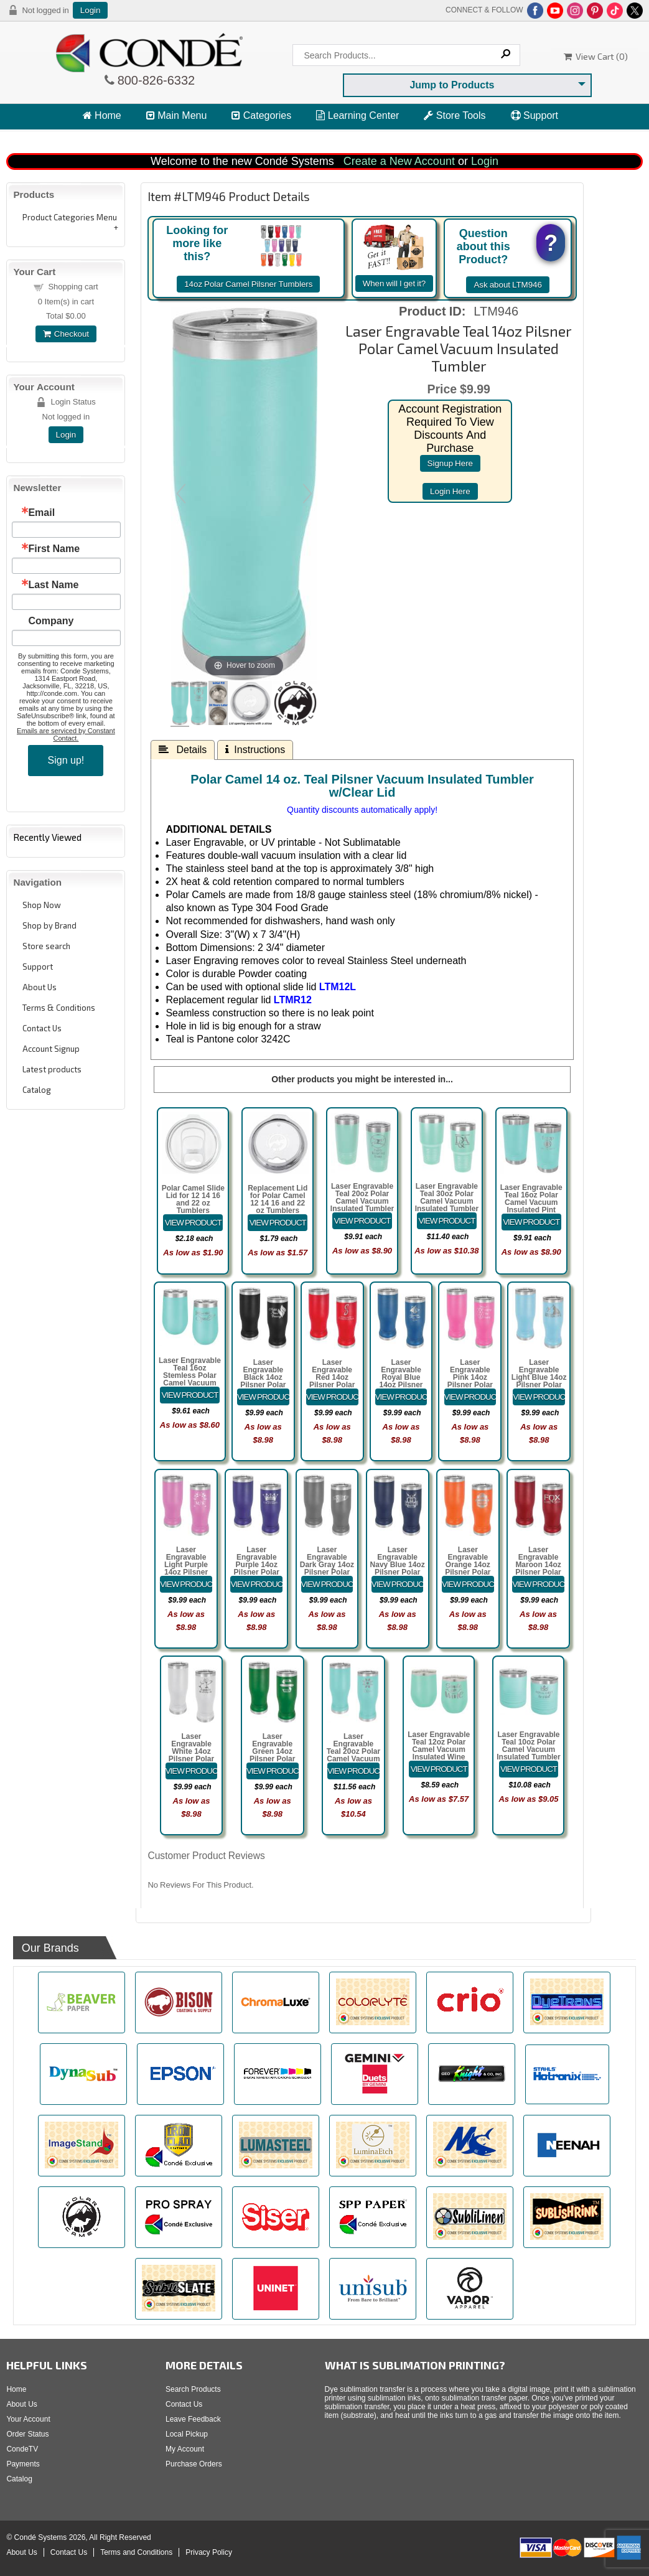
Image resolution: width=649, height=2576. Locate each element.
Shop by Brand (49, 925)
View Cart (110, 138)
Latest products (52, 1069)
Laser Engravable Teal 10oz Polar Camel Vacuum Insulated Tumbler (528, 1745)
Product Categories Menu (69, 217)
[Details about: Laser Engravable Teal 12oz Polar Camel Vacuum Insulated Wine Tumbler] (439, 1769)
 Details (183, 749)
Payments (22, 2464)
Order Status (27, 2434)
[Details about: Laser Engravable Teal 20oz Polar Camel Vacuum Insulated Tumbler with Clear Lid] (362, 1220)
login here (450, 491)
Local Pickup (187, 2434)
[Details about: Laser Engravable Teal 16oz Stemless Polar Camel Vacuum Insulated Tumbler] (190, 1395)
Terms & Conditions (58, 1008)
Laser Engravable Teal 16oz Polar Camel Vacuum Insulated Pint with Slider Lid (531, 1202)
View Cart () (596, 56)
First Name (54, 549)
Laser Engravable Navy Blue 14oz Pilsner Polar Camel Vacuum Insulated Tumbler (397, 1572)
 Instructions (255, 749)
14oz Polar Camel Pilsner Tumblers (248, 284)
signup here (450, 463)
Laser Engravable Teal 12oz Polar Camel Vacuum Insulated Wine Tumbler (439, 1749)
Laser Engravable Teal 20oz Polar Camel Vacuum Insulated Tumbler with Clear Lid (362, 1201)
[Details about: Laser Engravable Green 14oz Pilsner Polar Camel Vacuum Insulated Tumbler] (272, 1771)
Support (534, 115)
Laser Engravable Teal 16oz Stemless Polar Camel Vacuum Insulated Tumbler (190, 1375)
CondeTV (22, 2449)
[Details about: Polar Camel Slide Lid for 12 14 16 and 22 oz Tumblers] (193, 1222)
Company (50, 621)
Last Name (53, 585)
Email (41, 513)
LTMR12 (293, 1000)
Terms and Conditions (136, 2552)
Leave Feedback (193, 2419)
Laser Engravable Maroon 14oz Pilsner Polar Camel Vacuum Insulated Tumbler (537, 1572)
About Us (39, 987)
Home (102, 115)
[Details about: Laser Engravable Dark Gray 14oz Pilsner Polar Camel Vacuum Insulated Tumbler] (327, 1584)
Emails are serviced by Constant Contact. (66, 734)
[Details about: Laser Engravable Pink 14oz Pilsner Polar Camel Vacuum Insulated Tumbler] (470, 1397)
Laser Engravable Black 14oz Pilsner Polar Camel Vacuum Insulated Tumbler (262, 1385)
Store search (46, 946)
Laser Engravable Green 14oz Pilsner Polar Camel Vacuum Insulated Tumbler (272, 1759)
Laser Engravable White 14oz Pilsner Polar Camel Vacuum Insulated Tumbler (191, 1759)
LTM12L (336, 986)
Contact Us (42, 1028)
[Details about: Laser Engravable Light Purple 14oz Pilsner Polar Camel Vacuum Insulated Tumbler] (186, 1584)
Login (90, 10)
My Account (185, 2449)
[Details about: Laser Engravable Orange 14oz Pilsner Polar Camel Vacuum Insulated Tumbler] (468, 1584)
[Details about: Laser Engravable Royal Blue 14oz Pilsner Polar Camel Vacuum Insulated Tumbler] (401, 1397)
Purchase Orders (194, 2464)
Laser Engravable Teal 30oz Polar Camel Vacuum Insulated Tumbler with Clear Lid (447, 1201)
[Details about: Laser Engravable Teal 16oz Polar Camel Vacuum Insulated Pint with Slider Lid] (531, 1222)
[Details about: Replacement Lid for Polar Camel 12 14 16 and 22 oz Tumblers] (277, 1222)
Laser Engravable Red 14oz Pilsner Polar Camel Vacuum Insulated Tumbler (332, 1385)
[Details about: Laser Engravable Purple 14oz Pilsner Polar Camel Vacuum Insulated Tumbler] (256, 1584)
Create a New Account (399, 161)
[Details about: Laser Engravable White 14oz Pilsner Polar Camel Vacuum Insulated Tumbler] (192, 1771)
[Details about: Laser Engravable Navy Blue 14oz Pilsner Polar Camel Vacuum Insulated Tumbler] (397, 1584)
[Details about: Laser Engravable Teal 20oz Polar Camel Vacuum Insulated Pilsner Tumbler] (353, 1771)
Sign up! (66, 760)
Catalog (36, 1090)
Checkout (66, 334)
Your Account (28, 2419)
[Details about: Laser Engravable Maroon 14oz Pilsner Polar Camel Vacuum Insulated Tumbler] (538, 1584)
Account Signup (51, 1049)
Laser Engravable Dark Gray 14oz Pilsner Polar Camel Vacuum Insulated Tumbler (327, 1572)
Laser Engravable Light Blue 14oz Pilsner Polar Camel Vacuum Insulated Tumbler (539, 1385)
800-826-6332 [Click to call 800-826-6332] (154, 80)
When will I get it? (394, 283)
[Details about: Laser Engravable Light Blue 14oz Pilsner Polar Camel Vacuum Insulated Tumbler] (539, 1397)
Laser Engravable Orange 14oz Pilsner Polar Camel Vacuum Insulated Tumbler (467, 1572)
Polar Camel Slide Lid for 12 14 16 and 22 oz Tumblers (193, 1199)
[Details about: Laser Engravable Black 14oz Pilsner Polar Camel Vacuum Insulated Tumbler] (263, 1397)
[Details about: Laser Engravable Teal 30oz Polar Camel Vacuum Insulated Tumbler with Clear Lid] (447, 1220)
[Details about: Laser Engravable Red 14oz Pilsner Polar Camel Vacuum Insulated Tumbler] (332, 1397)
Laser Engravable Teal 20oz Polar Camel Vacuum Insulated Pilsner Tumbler (353, 1755)
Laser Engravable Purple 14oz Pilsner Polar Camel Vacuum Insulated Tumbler (256, 1572)
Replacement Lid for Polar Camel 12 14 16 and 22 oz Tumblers (277, 1199)
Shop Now (41, 905)
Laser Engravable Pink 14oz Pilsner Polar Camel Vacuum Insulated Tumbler (470, 1385)
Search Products (193, 2389)
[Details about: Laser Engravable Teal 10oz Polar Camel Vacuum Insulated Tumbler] (529, 1769)
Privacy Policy (208, 2552)
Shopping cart (73, 286)
